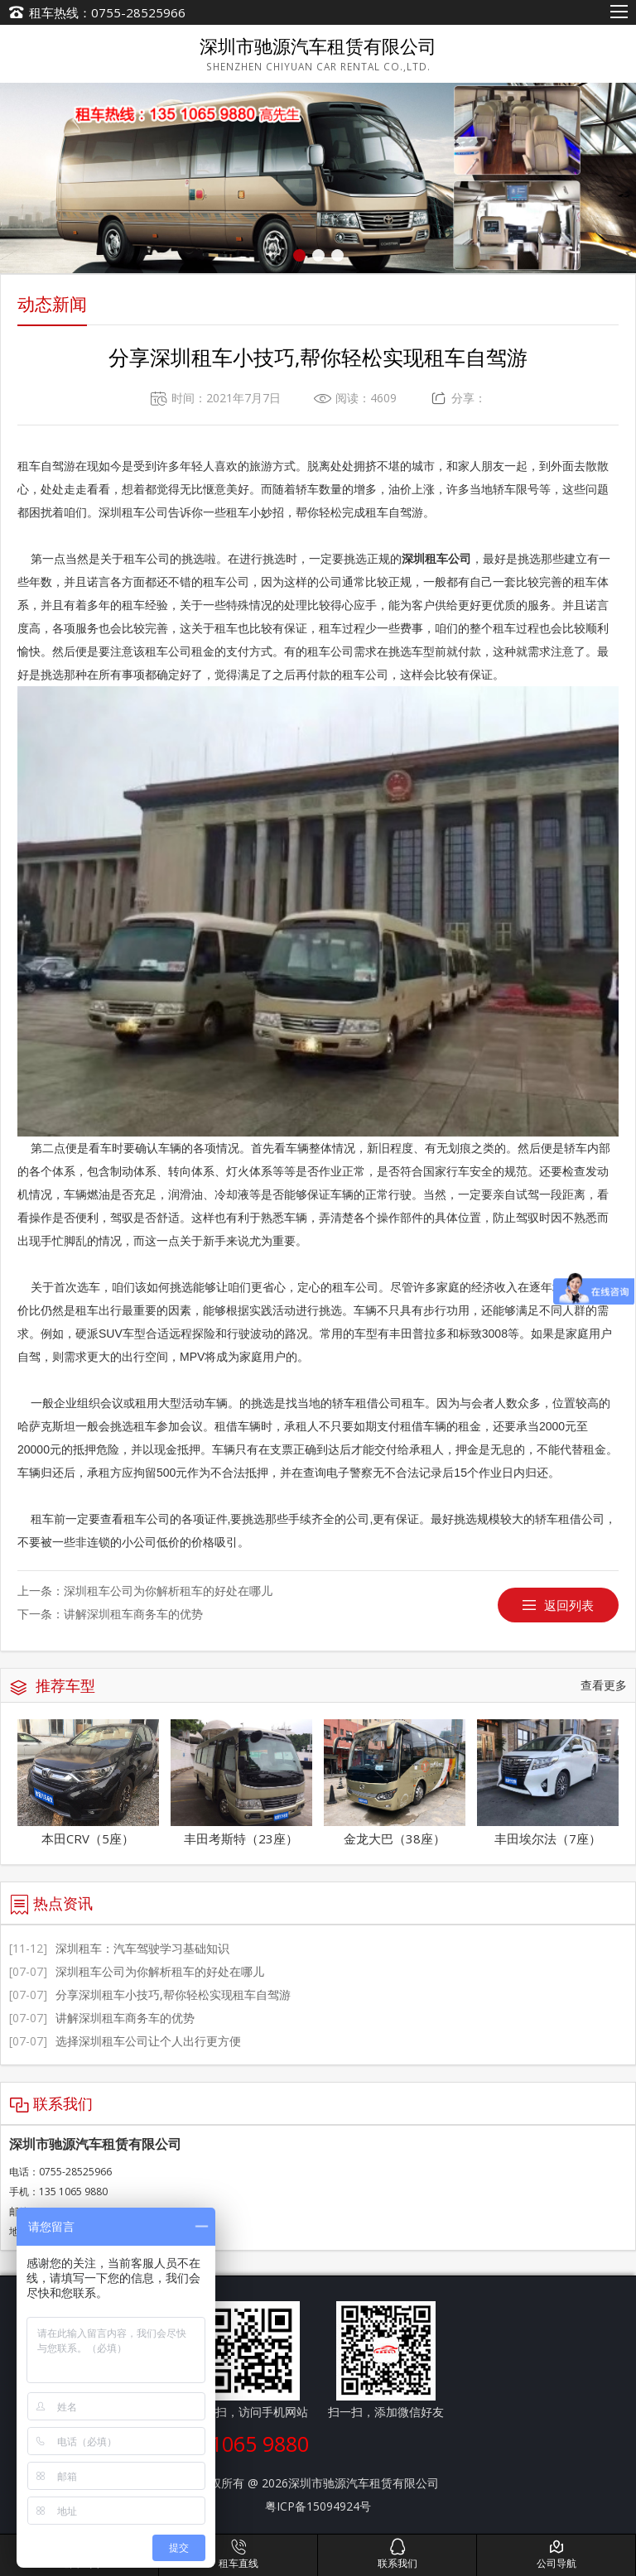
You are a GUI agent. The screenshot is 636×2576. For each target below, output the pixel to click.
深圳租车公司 (436, 558)
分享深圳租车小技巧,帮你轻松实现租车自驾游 (150, 1994)
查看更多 (604, 1685)
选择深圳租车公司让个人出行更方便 (125, 2041)
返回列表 (569, 1605)
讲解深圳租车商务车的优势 (133, 1614)
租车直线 (238, 2553)
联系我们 (397, 2553)
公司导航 (556, 2553)
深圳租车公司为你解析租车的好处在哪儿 (168, 1590)
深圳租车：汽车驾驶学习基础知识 (119, 1948)
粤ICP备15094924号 (318, 2506)
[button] (299, 255)
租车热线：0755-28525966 (107, 12)
